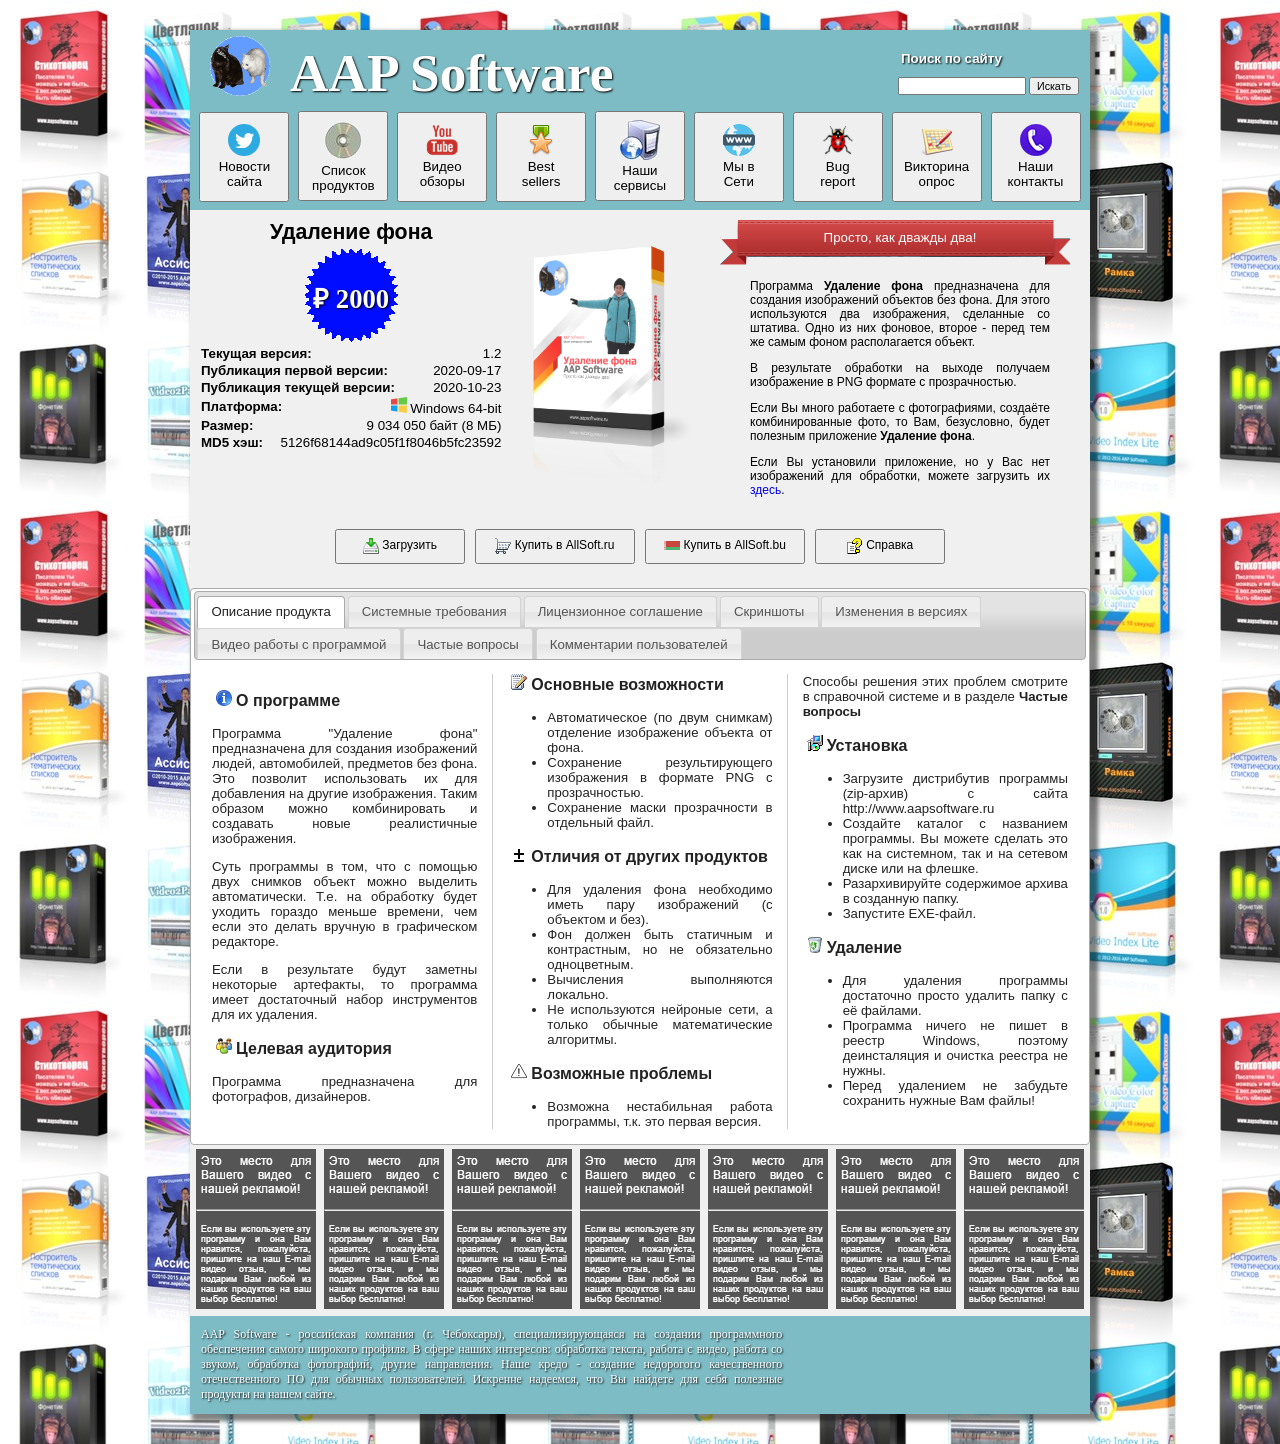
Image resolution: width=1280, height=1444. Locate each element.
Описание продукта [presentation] (270, 611)
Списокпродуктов (343, 156)
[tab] (271, 612)
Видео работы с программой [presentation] (298, 644)
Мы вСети (739, 156)
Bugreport (837, 156)
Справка (880, 546)
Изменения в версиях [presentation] (901, 611)
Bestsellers (541, 156)
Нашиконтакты (1036, 156)
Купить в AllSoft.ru (554, 546)
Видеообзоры (442, 156)
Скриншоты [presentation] (769, 611)
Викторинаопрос (936, 156)
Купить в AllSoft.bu (725, 546)
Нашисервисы (640, 156)
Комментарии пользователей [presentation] (639, 644)
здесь (765, 490)
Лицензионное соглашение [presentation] (620, 611)
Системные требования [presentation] (434, 611)
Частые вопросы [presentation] (467, 644)
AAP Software (451, 73)
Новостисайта (245, 156)
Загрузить (400, 546)
